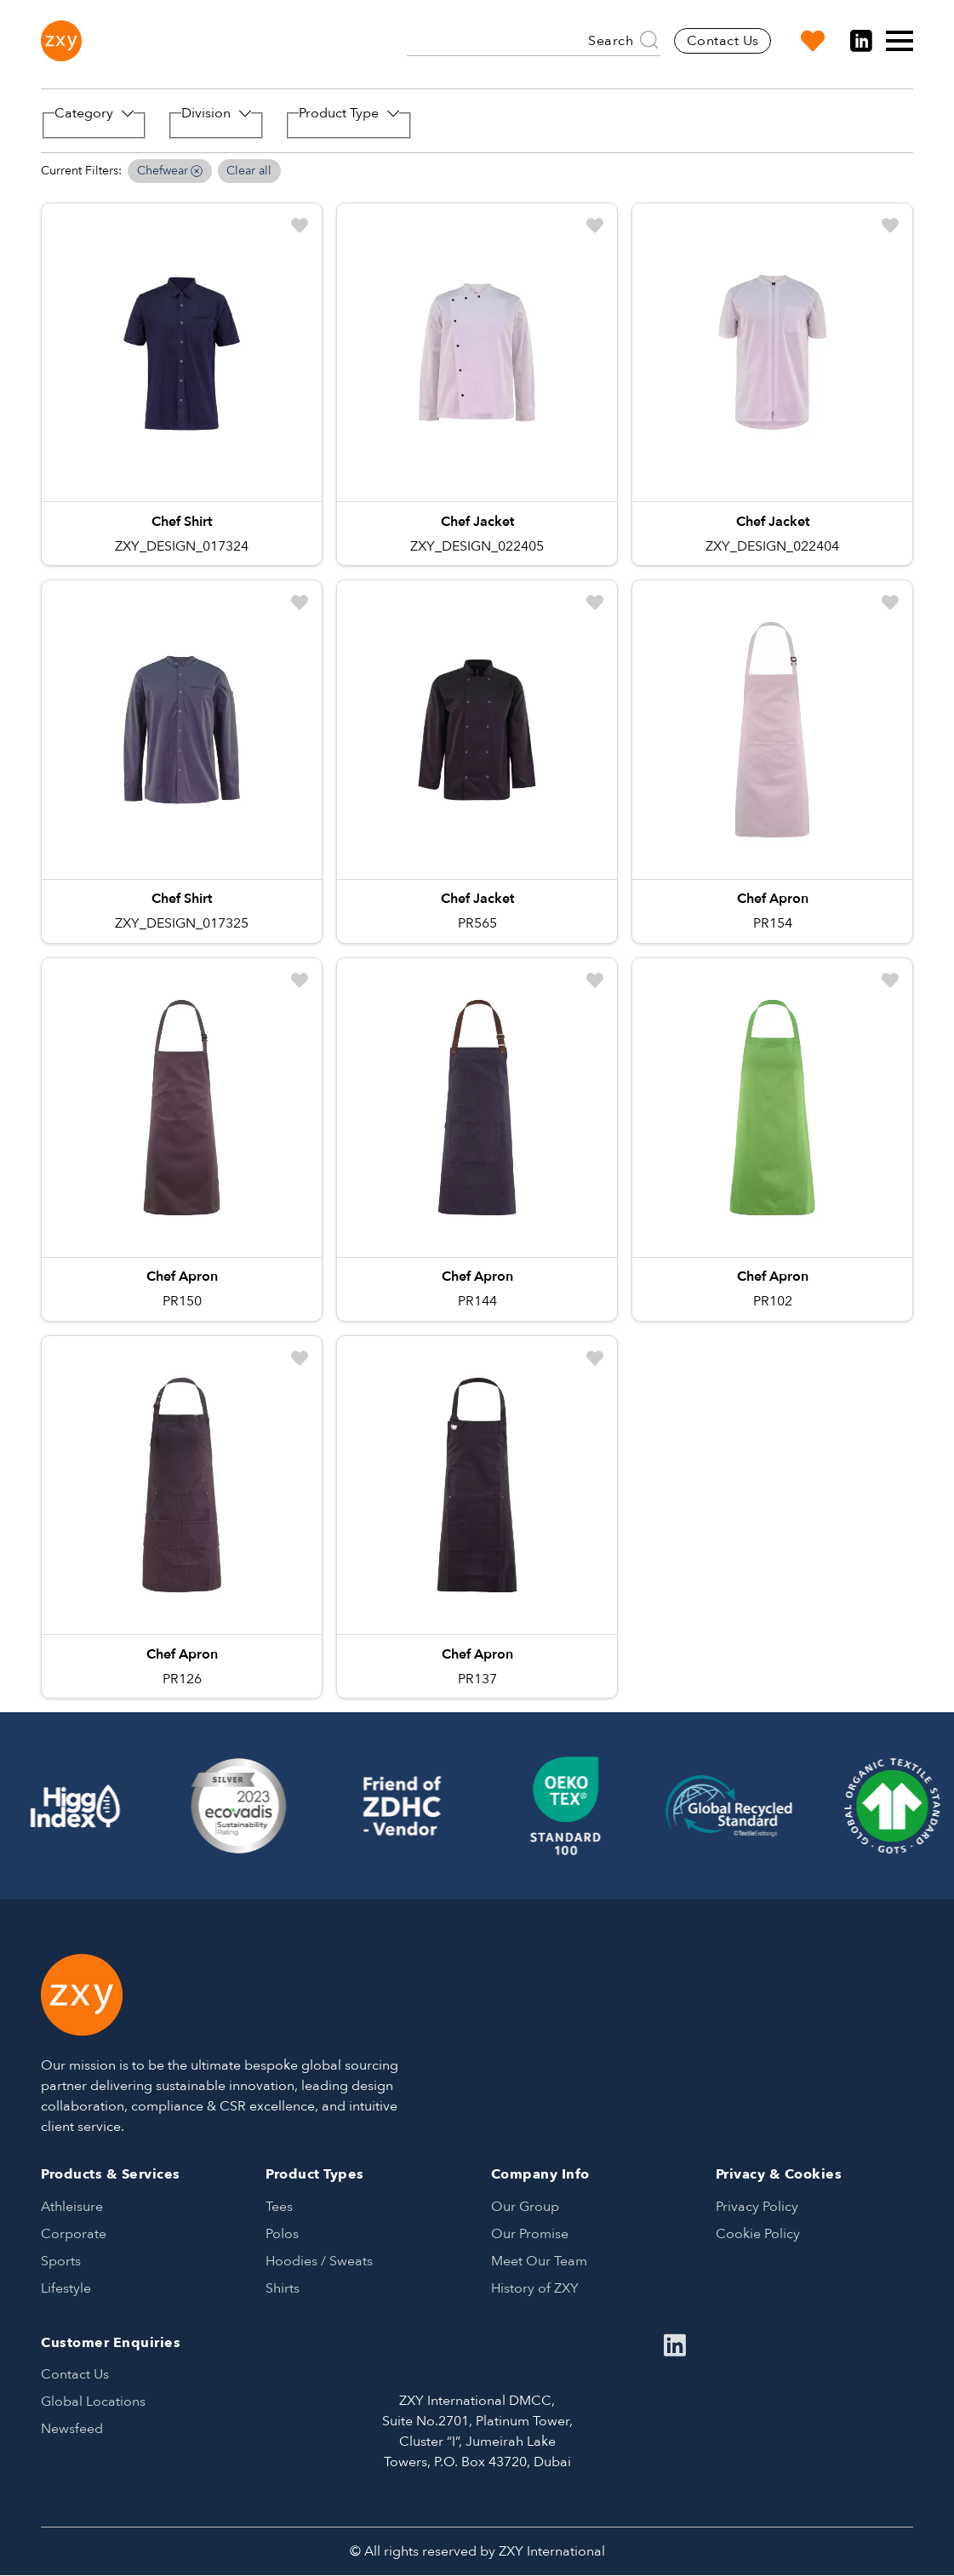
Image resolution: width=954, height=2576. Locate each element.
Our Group (525, 2206)
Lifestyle (66, 2288)
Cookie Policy (758, 2234)
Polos (282, 2234)
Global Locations (93, 2401)
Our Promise (529, 2234)
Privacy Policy (757, 2206)
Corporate (73, 2234)
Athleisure (72, 2206)
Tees (279, 2206)
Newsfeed (72, 2428)
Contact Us (723, 40)
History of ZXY (535, 2288)
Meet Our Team (539, 2261)
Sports (61, 2261)
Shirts (283, 2288)
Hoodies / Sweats (319, 2261)
